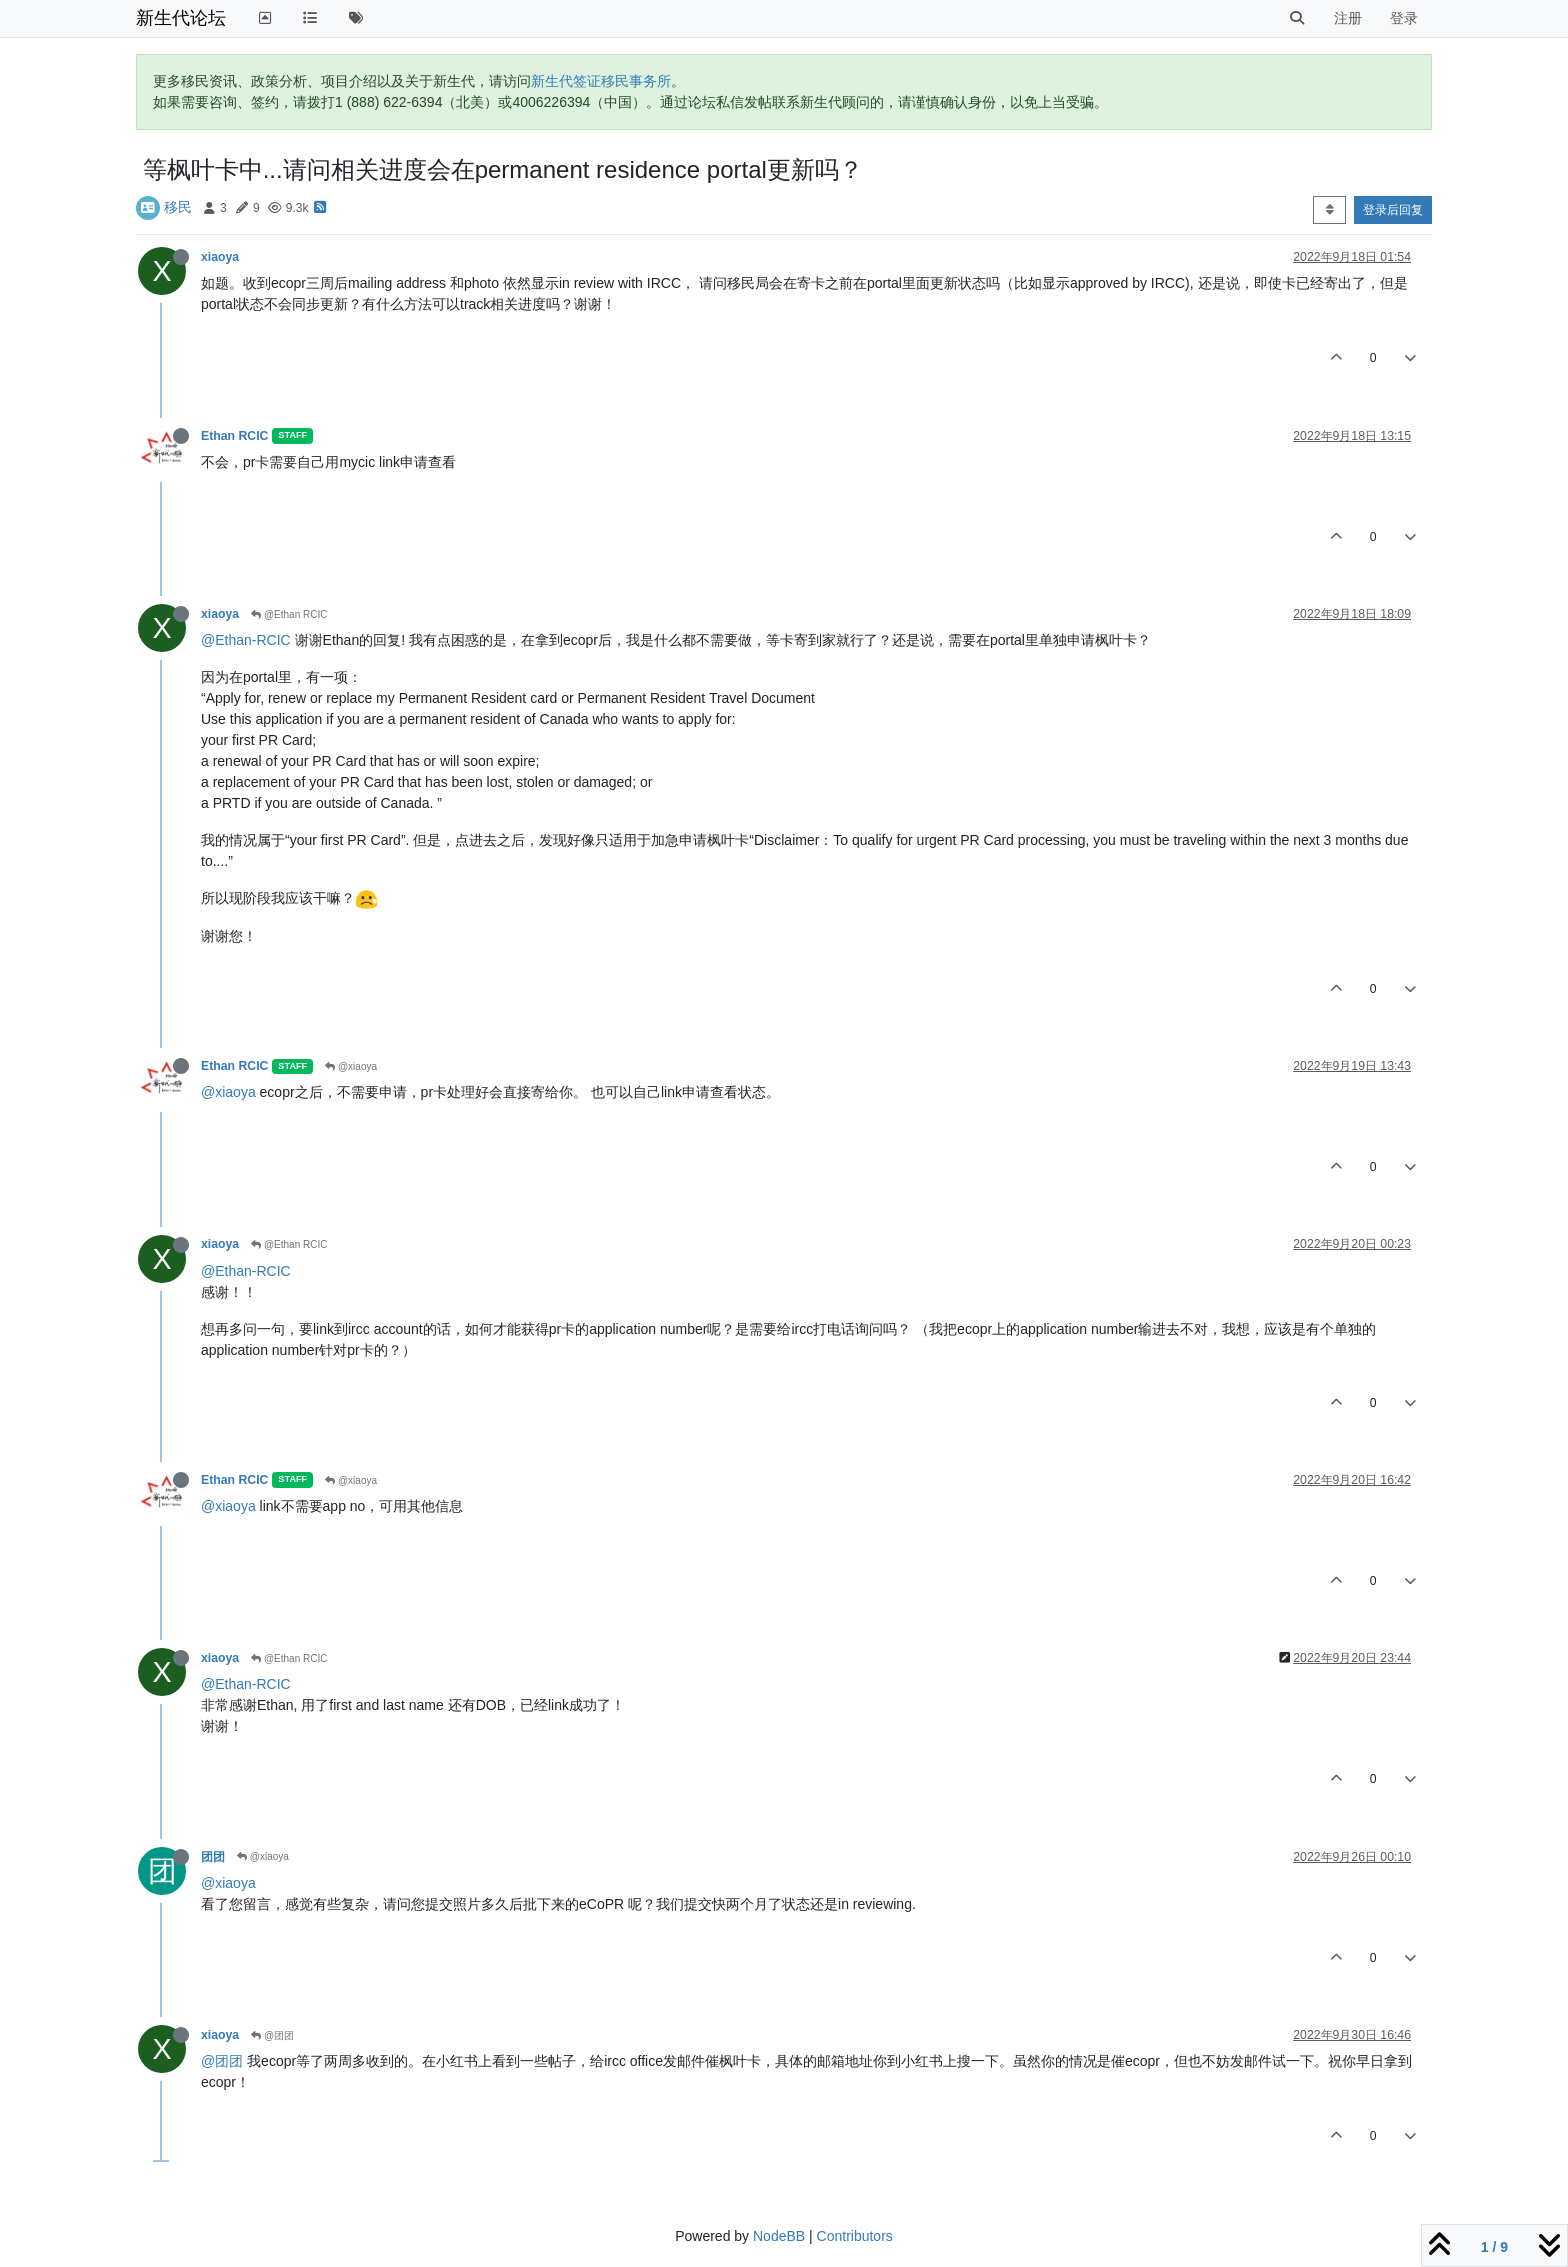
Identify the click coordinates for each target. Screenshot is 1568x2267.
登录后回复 (1393, 210)
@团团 (272, 2035)
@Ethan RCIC (289, 614)
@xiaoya (351, 1066)
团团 (213, 1857)
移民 (178, 207)
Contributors (855, 2236)
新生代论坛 (181, 18)
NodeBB (779, 2236)
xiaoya (220, 257)
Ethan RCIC (234, 436)
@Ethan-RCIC (246, 640)
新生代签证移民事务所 (601, 81)
